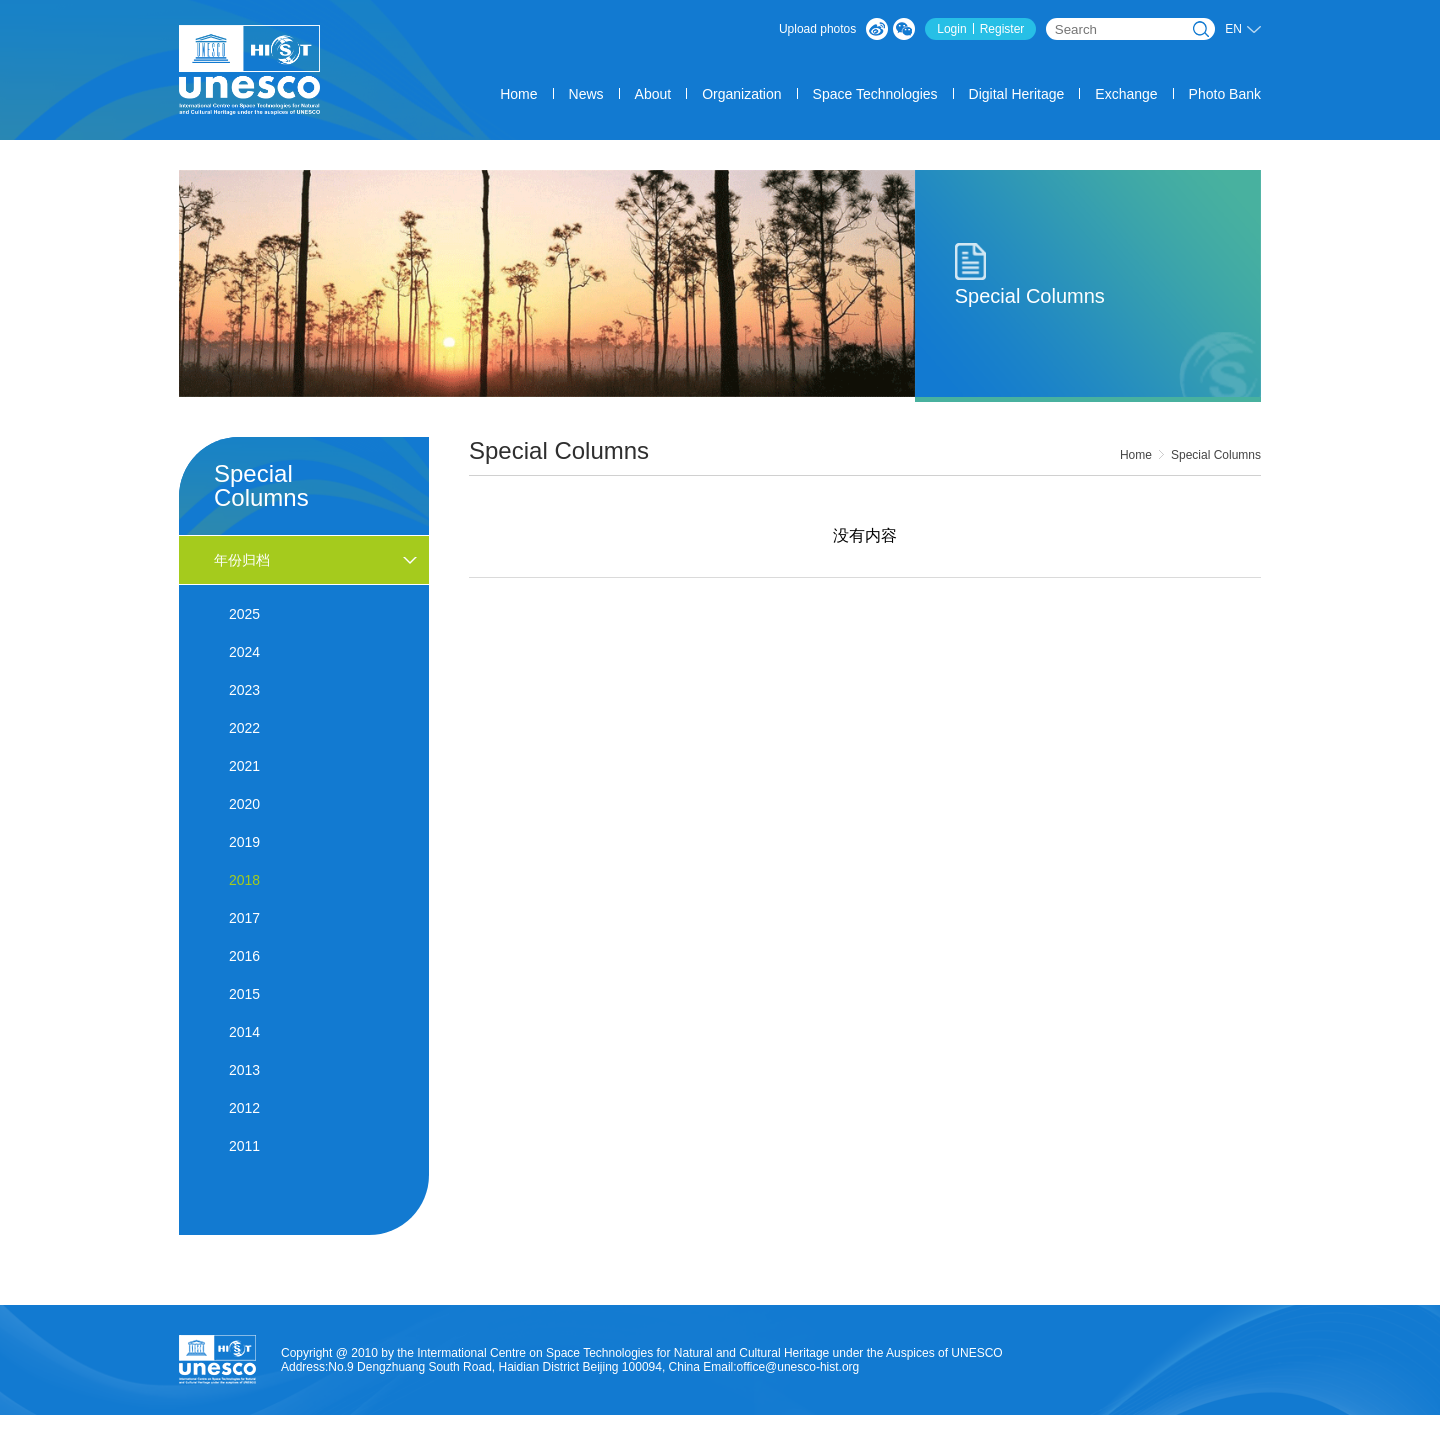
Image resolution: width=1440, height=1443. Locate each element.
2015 (244, 994)
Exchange (1126, 94)
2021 (244, 766)
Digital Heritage (1017, 94)
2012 (244, 1108)
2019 (244, 842)
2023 (244, 690)
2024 (244, 652)
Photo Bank (1225, 94)
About (653, 94)
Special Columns (1216, 455)
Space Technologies (875, 94)
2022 (244, 728)
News (586, 94)
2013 (244, 1070)
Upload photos (817, 29)
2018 (244, 880)
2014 (244, 1032)
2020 (244, 804)
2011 (244, 1146)
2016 (244, 956)
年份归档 (242, 560)
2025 (244, 614)
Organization (741, 94)
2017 (244, 918)
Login (951, 29)
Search (1201, 29)
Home (518, 94)
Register (1002, 29)
